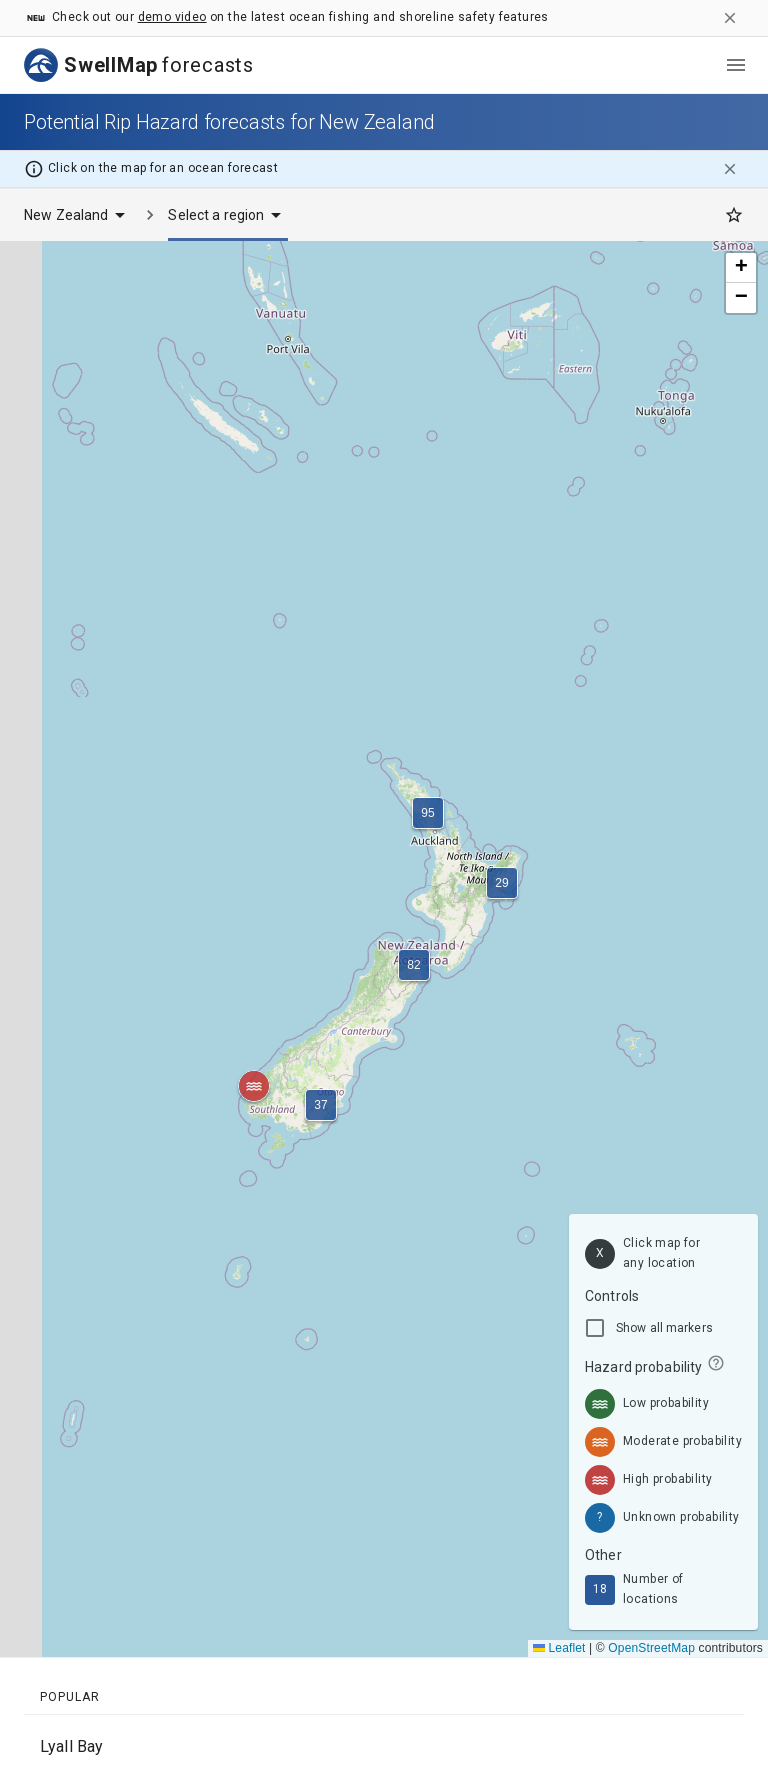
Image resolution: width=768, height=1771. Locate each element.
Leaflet (559, 1648)
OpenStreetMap (651, 1648)
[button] (321, 1105)
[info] (716, 1363)
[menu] (736, 65)
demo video (172, 17)
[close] (730, 18)
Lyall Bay (71, 1746)
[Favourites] (734, 215)
